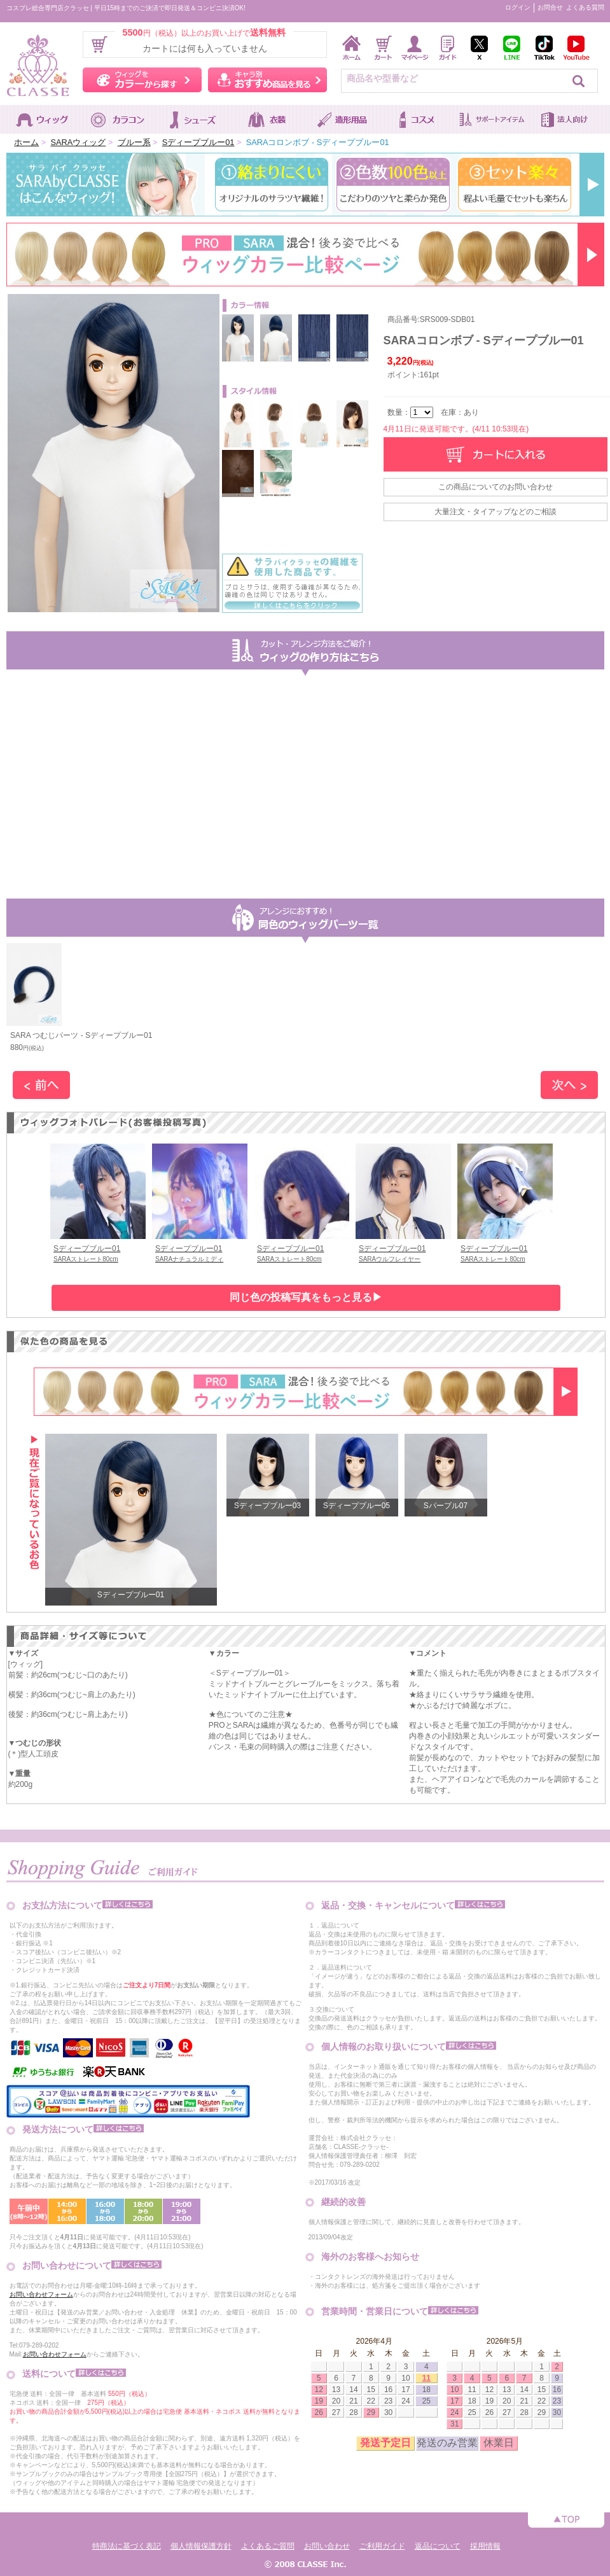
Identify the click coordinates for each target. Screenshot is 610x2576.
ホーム (26, 142)
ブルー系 (134, 142)
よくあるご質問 (268, 2546)
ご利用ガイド (382, 2546)
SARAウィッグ (78, 142)
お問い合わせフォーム (41, 2294)
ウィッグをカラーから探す (142, 79)
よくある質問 (585, 7)
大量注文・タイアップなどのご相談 (495, 511)
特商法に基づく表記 (126, 2546)
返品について (438, 2546)
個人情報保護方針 (201, 2546)
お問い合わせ (327, 2546)
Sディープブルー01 (198, 142)
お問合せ (550, 7)
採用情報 (485, 2546)
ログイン (517, 7)
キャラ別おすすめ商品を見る (267, 79)
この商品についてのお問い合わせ (495, 486)
